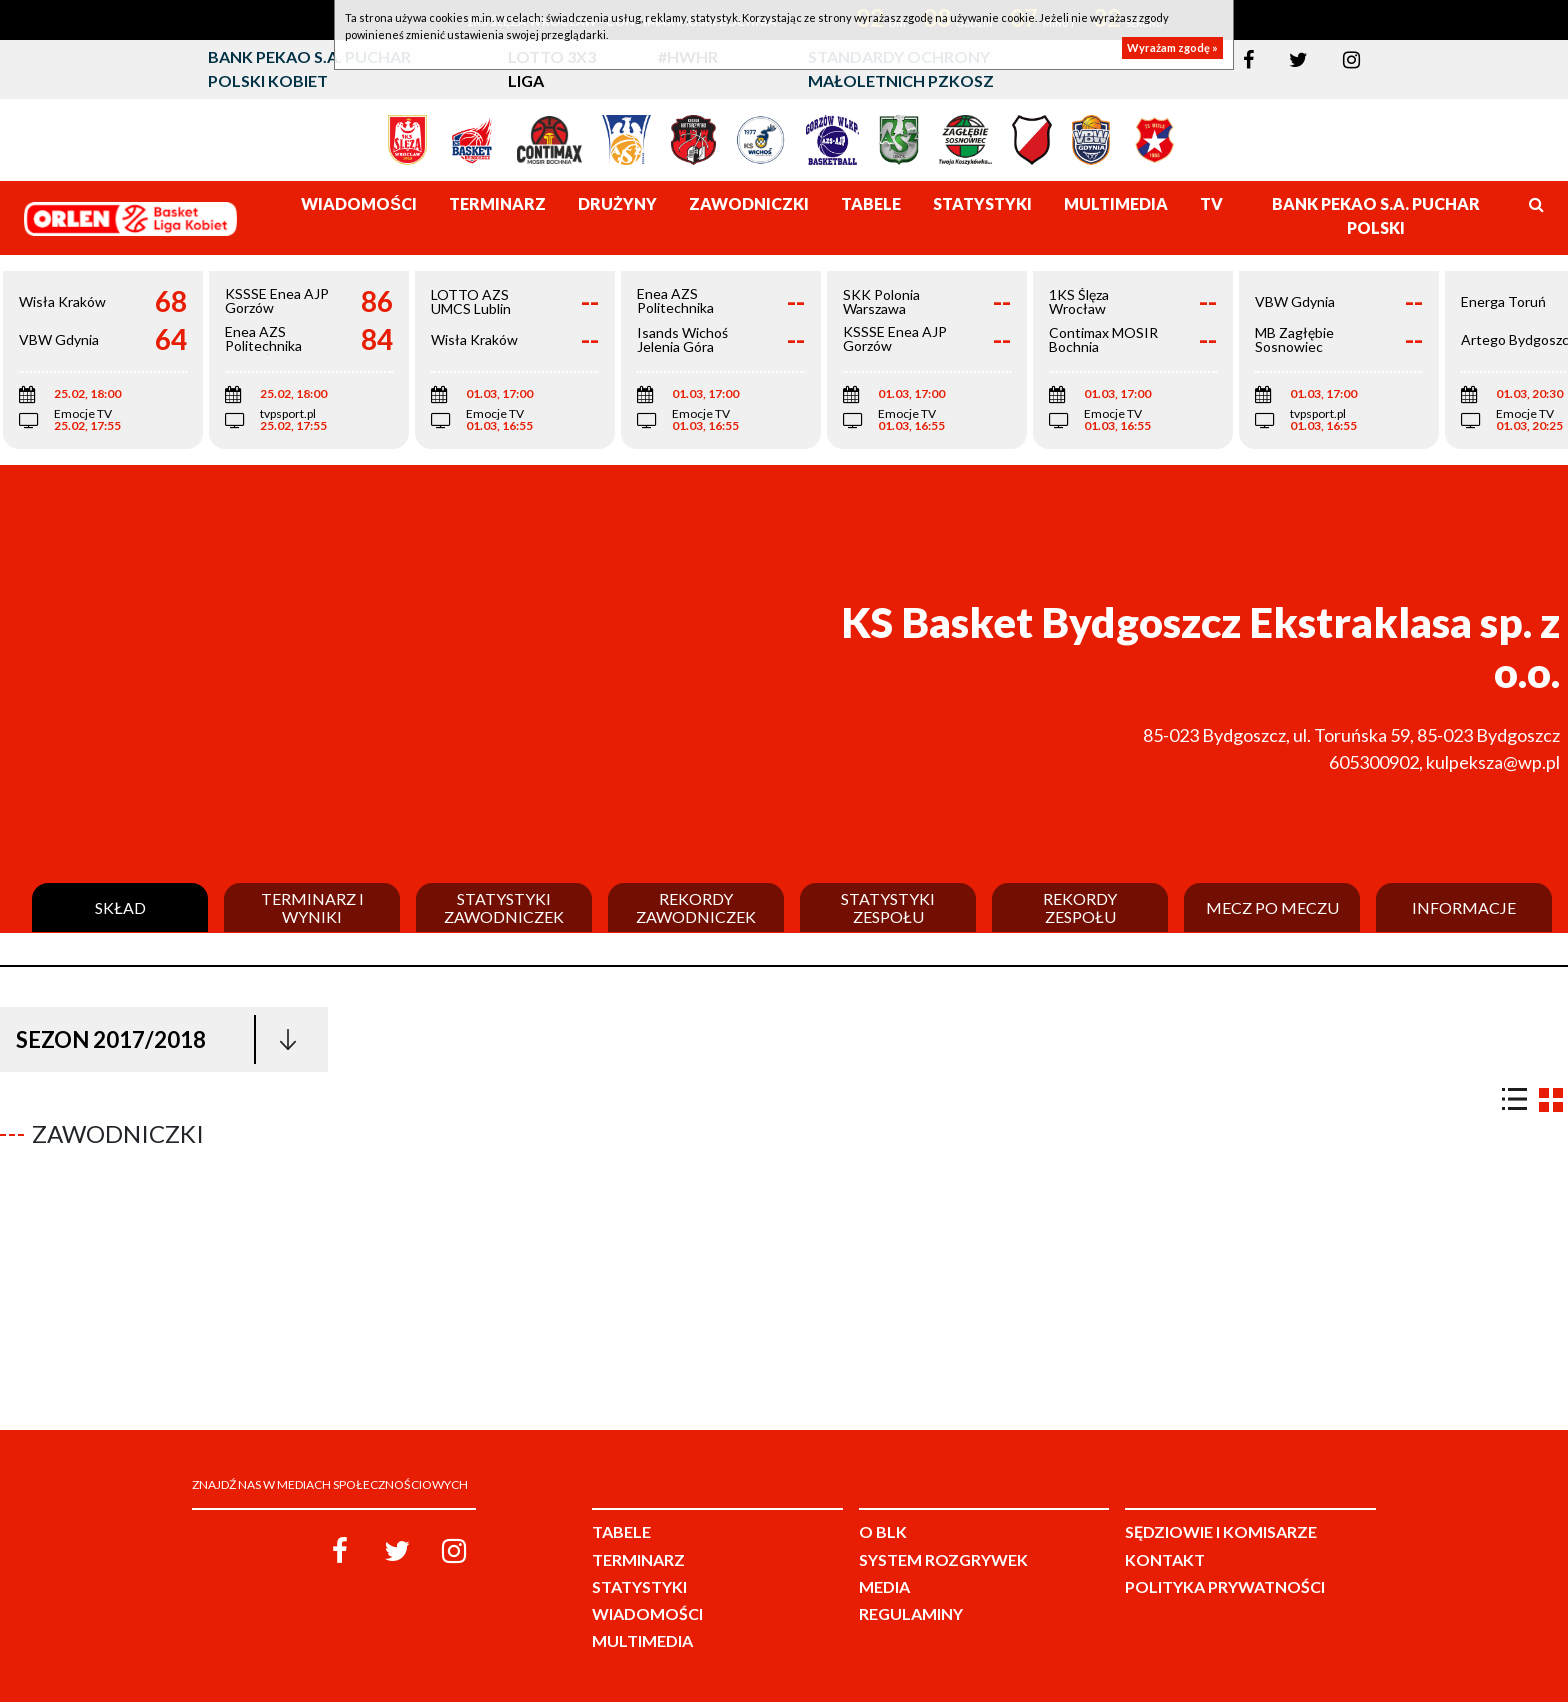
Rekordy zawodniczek (696, 907)
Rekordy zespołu (1080, 907)
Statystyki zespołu (888, 907)
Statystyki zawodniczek (504, 907)
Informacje (1464, 908)
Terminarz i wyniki (312, 907)
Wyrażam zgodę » (1172, 47)
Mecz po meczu (1272, 908)
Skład (120, 908)
